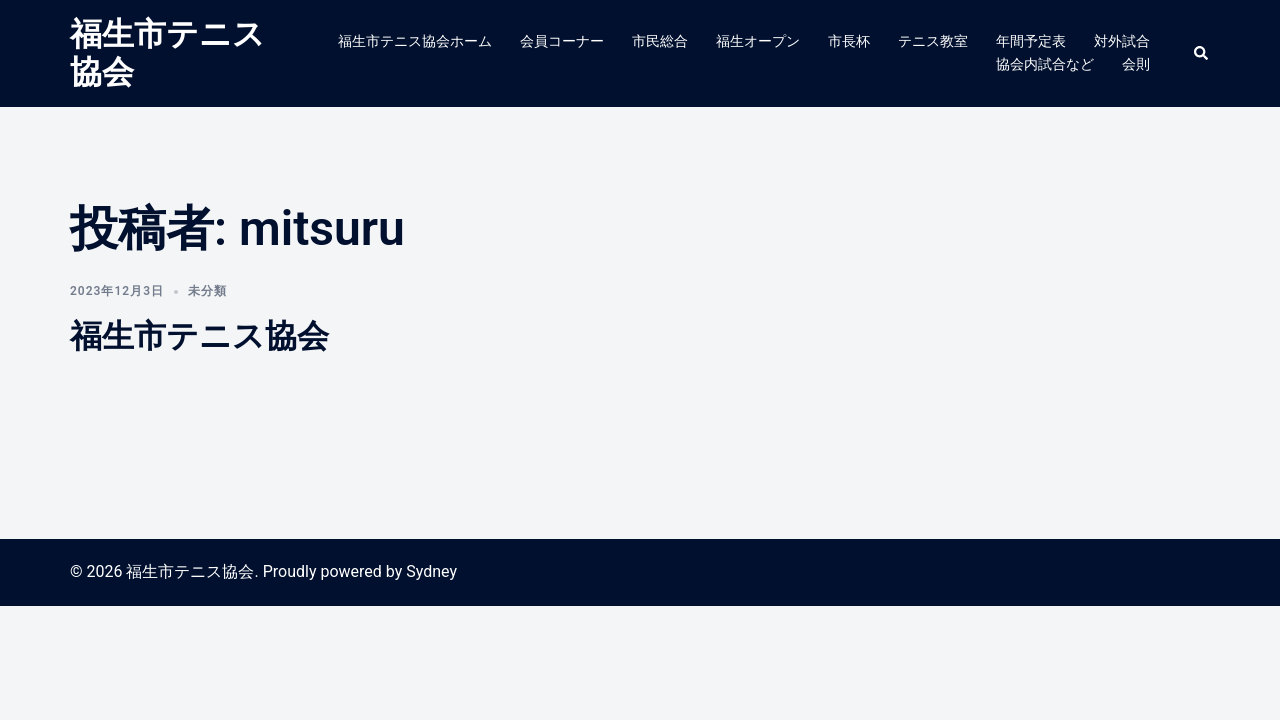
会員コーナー (562, 41)
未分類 (207, 291)
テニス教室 (933, 41)
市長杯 (849, 41)
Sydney (431, 571)
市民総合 (660, 41)
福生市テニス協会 (199, 336)
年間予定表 (1031, 41)
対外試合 (1122, 41)
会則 (1136, 64)
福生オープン (758, 41)
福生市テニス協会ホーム (415, 41)
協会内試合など (1045, 64)
